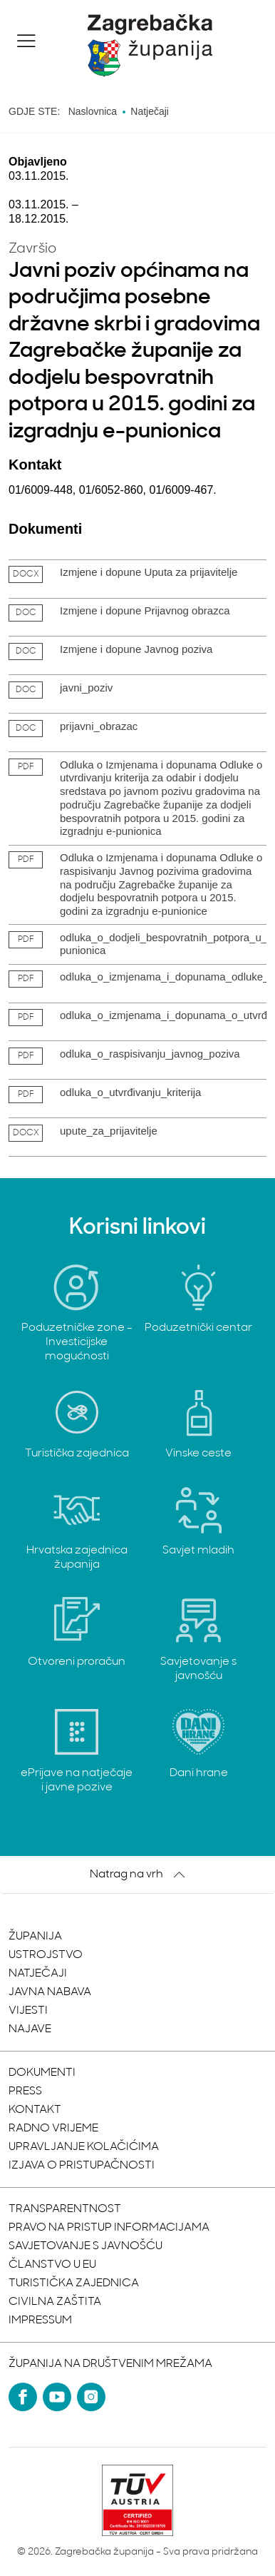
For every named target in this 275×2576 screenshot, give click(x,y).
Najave (30, 2029)
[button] (26, 41)
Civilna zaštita (55, 2302)
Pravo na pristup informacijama (109, 2227)
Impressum (40, 2320)
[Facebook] (23, 2397)
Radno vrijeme (53, 2128)
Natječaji (38, 1973)
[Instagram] (91, 2397)
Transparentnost (65, 2209)
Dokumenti (42, 2073)
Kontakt (35, 2110)
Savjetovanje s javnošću (85, 2246)
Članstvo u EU (52, 2265)
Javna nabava (50, 1992)
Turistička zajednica (74, 2283)
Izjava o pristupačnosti (82, 2165)
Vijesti (28, 2011)
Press (25, 2091)
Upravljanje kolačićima (84, 2147)
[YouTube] (57, 2397)
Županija (35, 1936)
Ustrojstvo (46, 1955)
